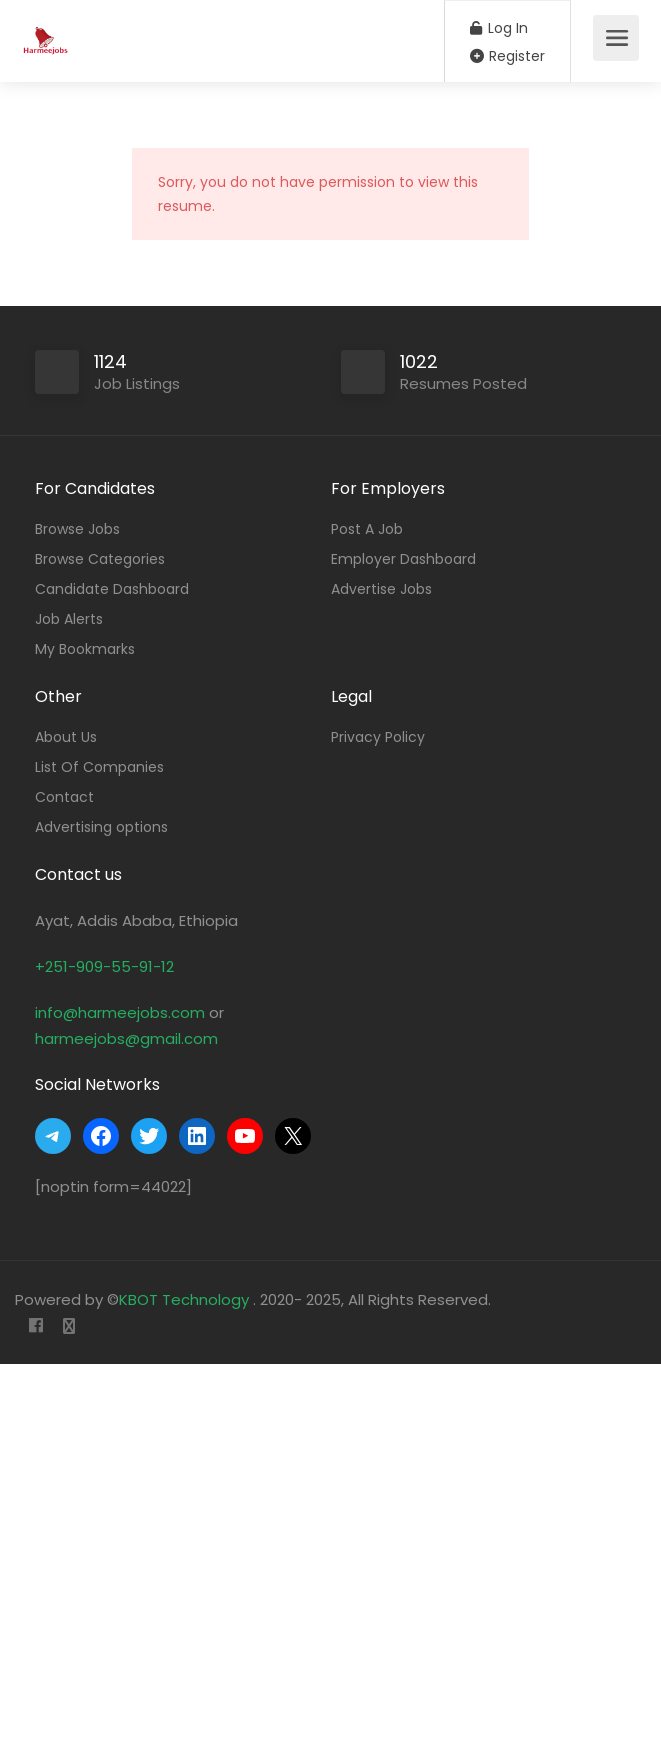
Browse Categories (100, 559)
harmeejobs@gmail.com (126, 1038)
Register (507, 56)
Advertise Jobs (381, 589)
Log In (499, 28)
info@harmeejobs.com (120, 1012)
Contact (64, 797)
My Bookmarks (85, 649)
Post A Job (367, 529)
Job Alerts (69, 619)
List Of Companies (99, 767)
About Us (66, 737)
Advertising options (101, 827)
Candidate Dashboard (112, 589)
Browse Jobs (77, 529)
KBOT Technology (186, 1299)
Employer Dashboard (403, 559)
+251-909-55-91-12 (104, 966)
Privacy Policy (378, 737)
